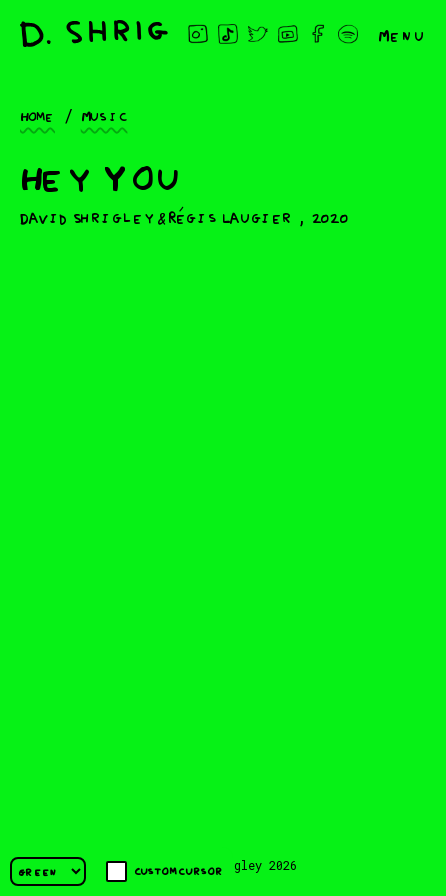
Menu (402, 34)
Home (37, 115)
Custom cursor (164, 871)
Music (104, 115)
